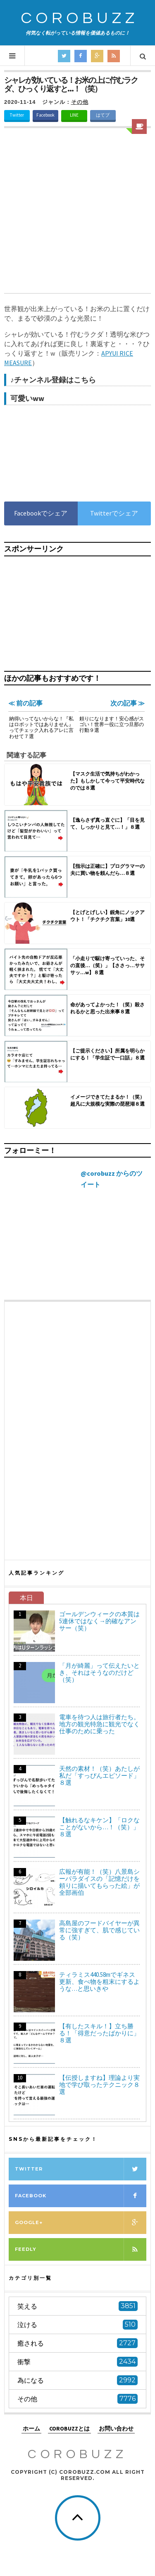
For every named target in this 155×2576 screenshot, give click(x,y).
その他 (79, 102)
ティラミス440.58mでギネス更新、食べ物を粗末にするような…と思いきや (99, 1981)
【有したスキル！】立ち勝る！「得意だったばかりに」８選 (99, 2033)
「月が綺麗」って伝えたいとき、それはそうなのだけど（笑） (99, 1672)
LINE (74, 115)
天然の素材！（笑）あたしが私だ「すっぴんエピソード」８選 (99, 1775)
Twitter (17, 115)
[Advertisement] (77, 211)
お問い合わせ (116, 2428)
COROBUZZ (79, 18)
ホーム (31, 2428)
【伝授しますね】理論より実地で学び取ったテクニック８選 (99, 2084)
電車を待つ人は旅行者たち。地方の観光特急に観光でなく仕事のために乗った (99, 1724)
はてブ (103, 115)
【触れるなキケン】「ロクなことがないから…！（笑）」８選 (99, 1827)
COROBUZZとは (69, 2428)
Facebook (45, 115)
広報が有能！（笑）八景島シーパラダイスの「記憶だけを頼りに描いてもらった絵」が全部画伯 (99, 1882)
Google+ (80, 2222)
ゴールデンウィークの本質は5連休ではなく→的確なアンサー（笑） (99, 1621)
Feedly (80, 2249)
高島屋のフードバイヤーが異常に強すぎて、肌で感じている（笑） (99, 1930)
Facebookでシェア (40, 513)
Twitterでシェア (114, 513)
